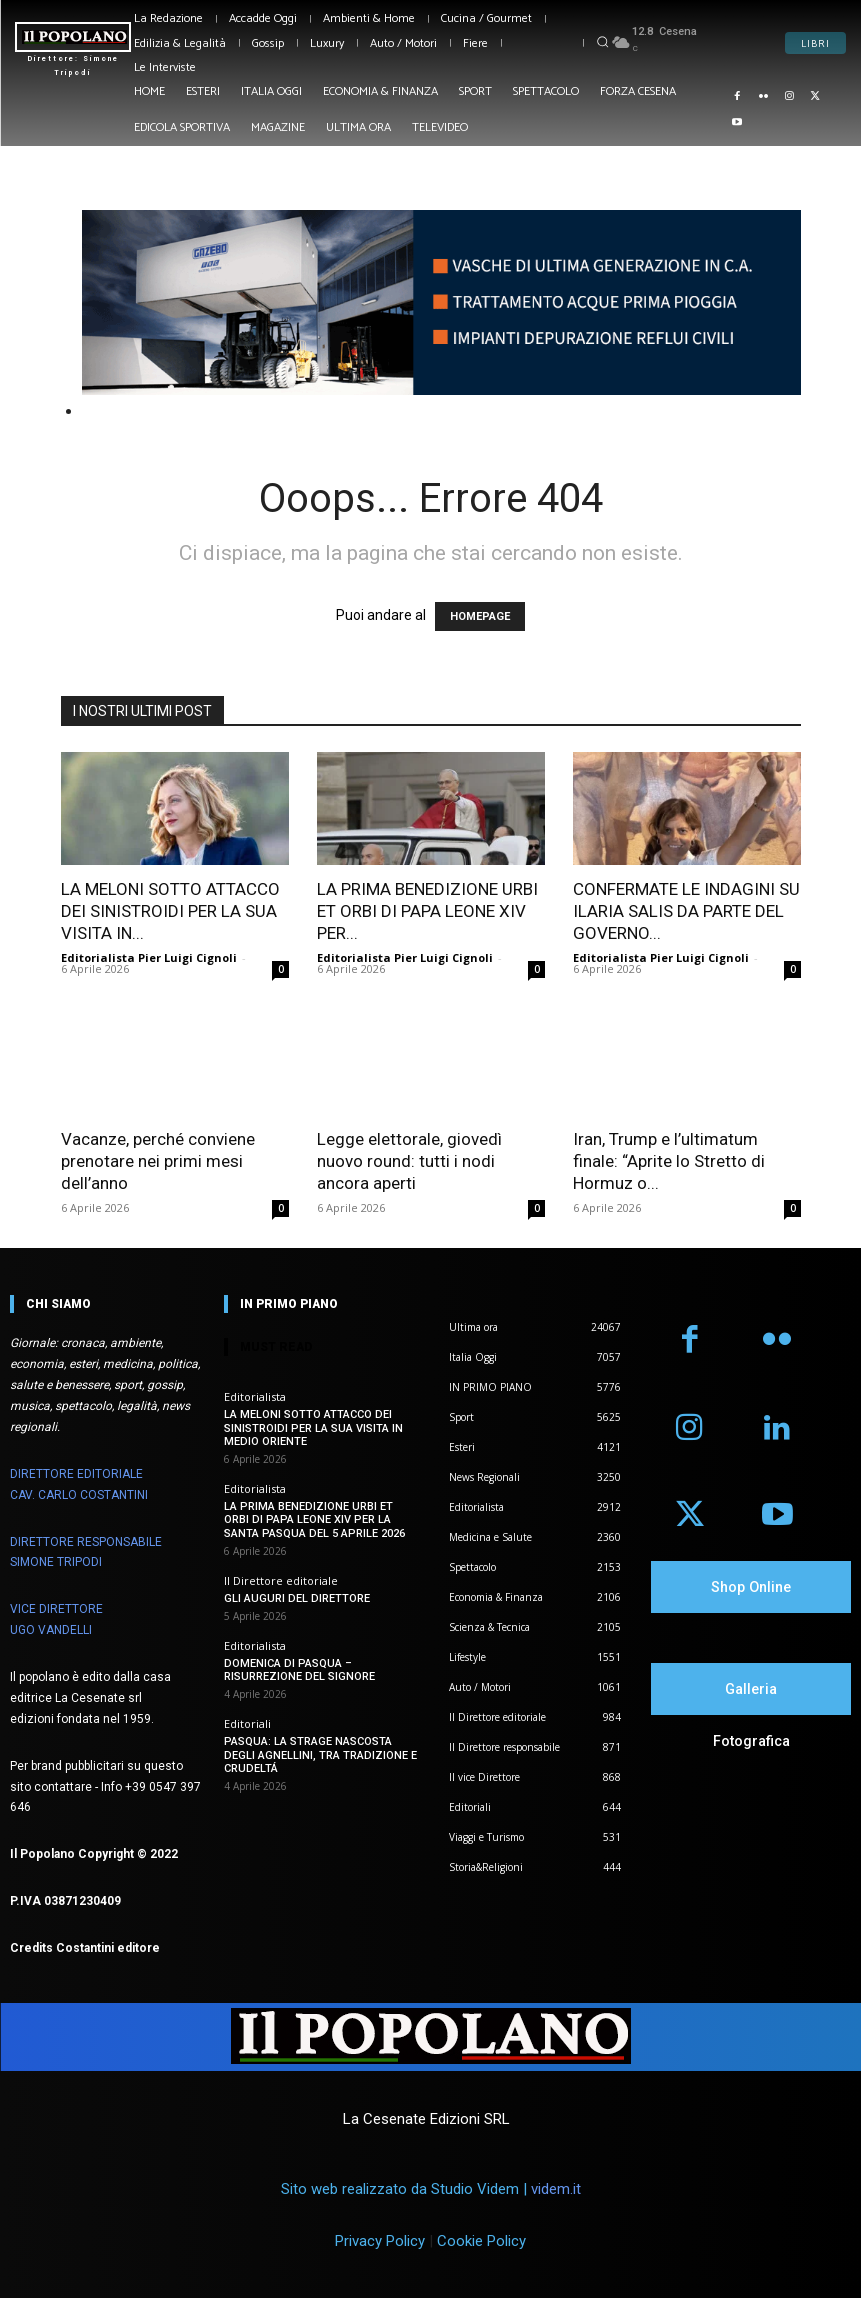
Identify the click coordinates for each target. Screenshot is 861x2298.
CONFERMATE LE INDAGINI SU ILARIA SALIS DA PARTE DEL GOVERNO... (686, 911)
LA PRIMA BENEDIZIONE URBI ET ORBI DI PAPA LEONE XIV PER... (427, 911)
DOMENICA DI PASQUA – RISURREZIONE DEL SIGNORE (299, 1670)
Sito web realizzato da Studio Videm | (431, 2189)
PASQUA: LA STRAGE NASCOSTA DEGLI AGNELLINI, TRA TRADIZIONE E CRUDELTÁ (320, 1754)
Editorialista (255, 1396)
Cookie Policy (481, 2241)
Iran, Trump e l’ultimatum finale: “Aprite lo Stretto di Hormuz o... (669, 1161)
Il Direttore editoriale (281, 1580)
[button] (602, 41)
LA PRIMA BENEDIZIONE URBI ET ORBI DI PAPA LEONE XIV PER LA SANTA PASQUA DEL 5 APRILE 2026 (314, 1519)
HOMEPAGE (480, 616)
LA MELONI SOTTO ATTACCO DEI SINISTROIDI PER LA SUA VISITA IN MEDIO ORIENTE (313, 1427)
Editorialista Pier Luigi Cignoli (149, 957)
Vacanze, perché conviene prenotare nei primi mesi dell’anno (158, 1161)
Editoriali (247, 1723)
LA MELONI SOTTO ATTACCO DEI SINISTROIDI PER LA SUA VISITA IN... (170, 911)
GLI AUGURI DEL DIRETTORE (297, 1598)
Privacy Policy (380, 2241)
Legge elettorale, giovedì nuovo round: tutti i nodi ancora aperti (409, 1161)
